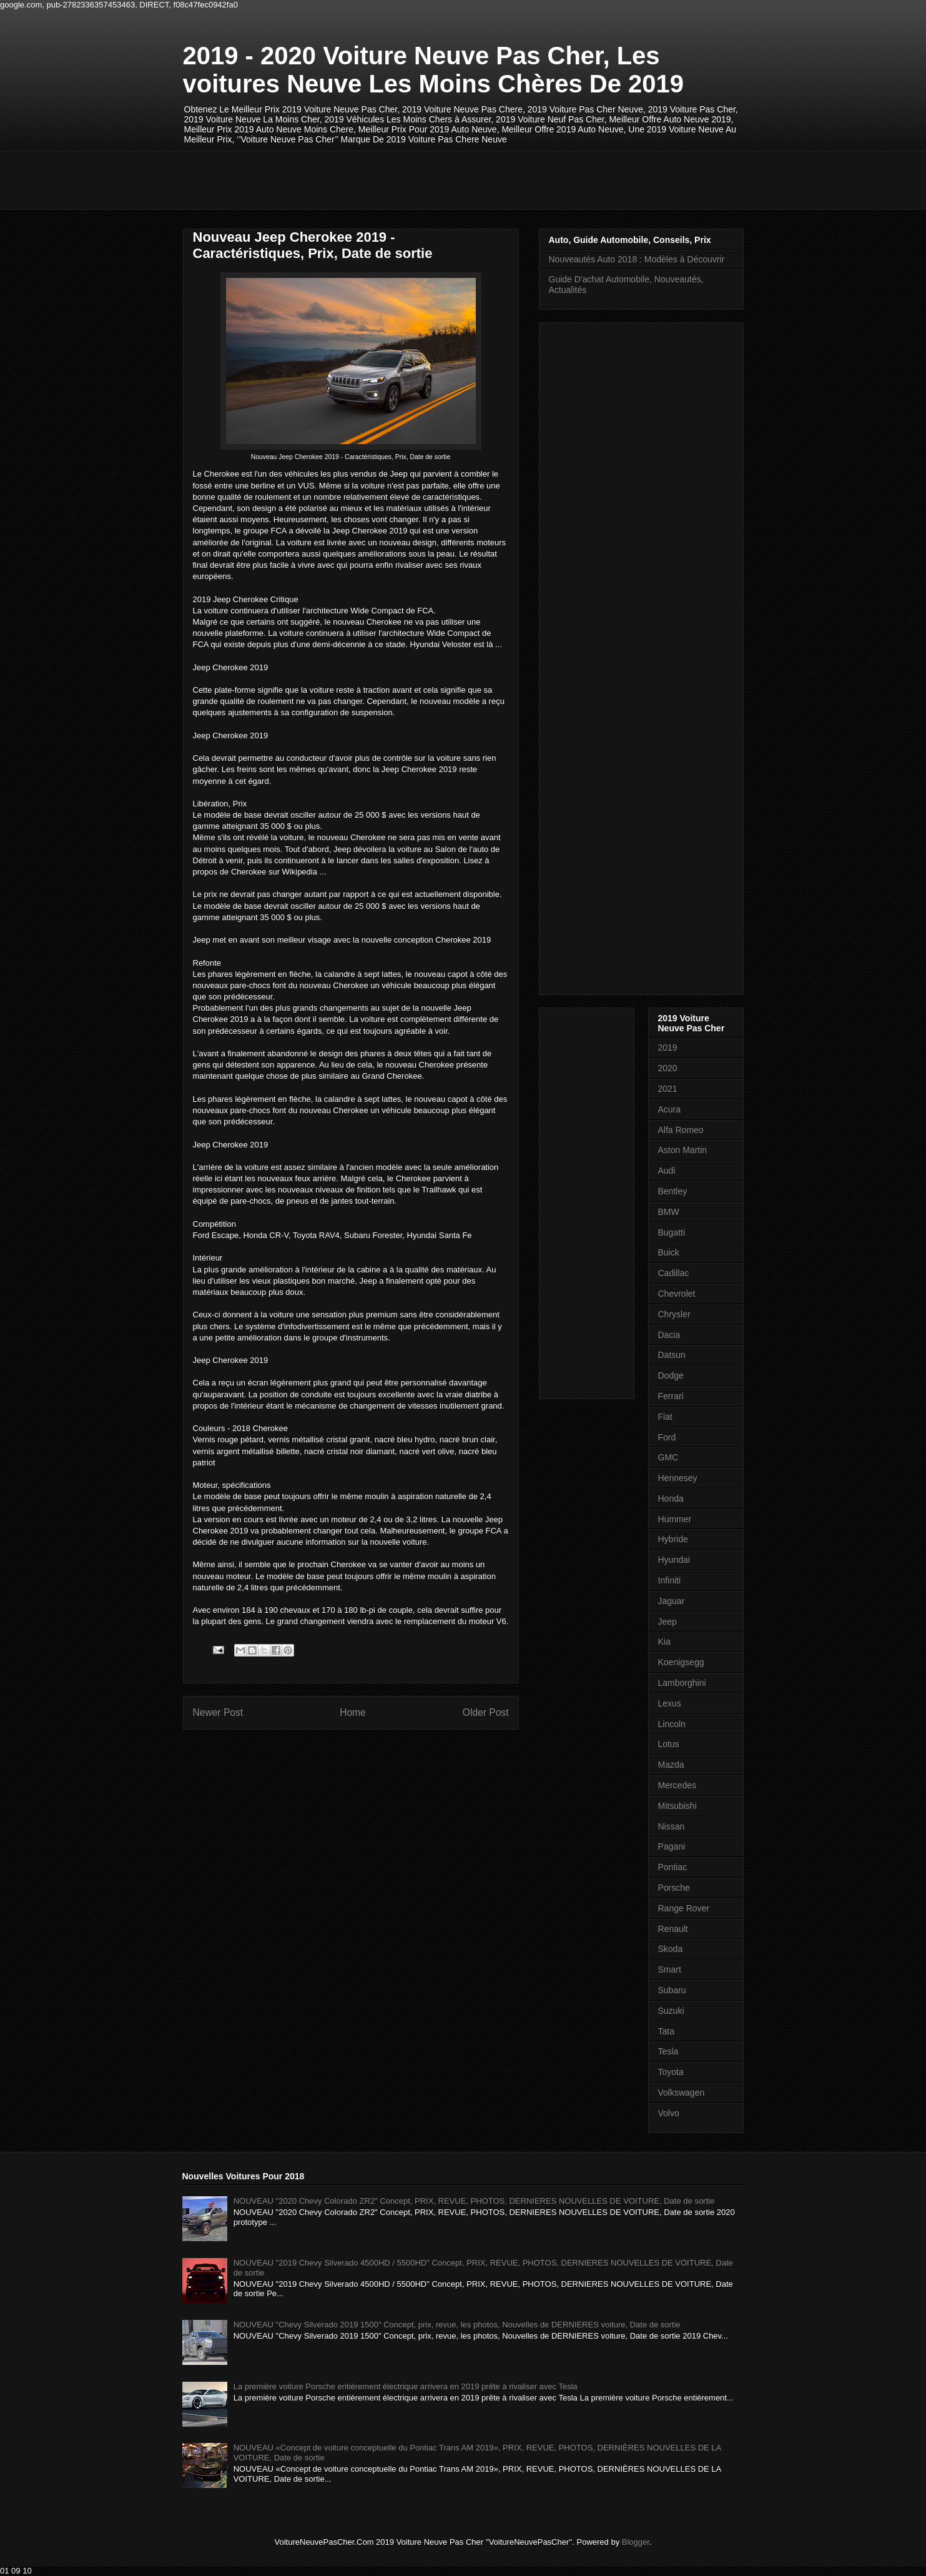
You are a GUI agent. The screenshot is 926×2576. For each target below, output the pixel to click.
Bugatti (672, 1232)
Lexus (669, 1703)
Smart (669, 1969)
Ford (667, 1437)
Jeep (667, 1622)
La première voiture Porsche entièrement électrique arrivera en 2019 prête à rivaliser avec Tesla (406, 2386)
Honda (671, 1498)
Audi (667, 1171)
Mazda (671, 1765)
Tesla (668, 2051)
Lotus (668, 1744)
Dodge (671, 1375)
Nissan (671, 1826)
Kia (664, 1642)
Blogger (635, 2542)
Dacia (669, 1335)
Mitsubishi (677, 1806)
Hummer (675, 1519)
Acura (669, 1109)
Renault (673, 1929)
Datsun (672, 1355)
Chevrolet (677, 1294)
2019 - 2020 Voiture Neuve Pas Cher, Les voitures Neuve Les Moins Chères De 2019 (433, 69)
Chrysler (674, 1314)
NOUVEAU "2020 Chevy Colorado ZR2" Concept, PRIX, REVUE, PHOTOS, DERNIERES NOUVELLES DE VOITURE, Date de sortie (474, 2201)
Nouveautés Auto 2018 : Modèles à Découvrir (637, 259)
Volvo (668, 2113)
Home (353, 1712)
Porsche (674, 1888)
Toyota (671, 2072)
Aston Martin (682, 1150)
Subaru (672, 1990)
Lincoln (672, 1724)
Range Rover (684, 1908)
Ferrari (671, 1396)
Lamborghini (682, 1683)
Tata (666, 2031)
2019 (667, 1048)
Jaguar (671, 1601)
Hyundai (674, 1560)
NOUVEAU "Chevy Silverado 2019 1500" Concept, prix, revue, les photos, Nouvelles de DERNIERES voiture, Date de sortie (457, 2324)
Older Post (486, 1712)
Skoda (670, 1949)
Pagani (672, 1846)
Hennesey (677, 1478)
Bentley (672, 1191)
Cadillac (673, 1273)
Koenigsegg (681, 1662)
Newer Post (218, 1712)
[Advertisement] (410, 179)
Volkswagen (681, 2093)
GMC (668, 1457)
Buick (668, 1252)
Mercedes (677, 1785)
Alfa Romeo (681, 1130)
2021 (667, 1089)
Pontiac (672, 1867)
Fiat (665, 1417)
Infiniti (669, 1580)
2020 (667, 1068)
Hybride (673, 1539)
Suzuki (671, 2011)
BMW (668, 1212)
